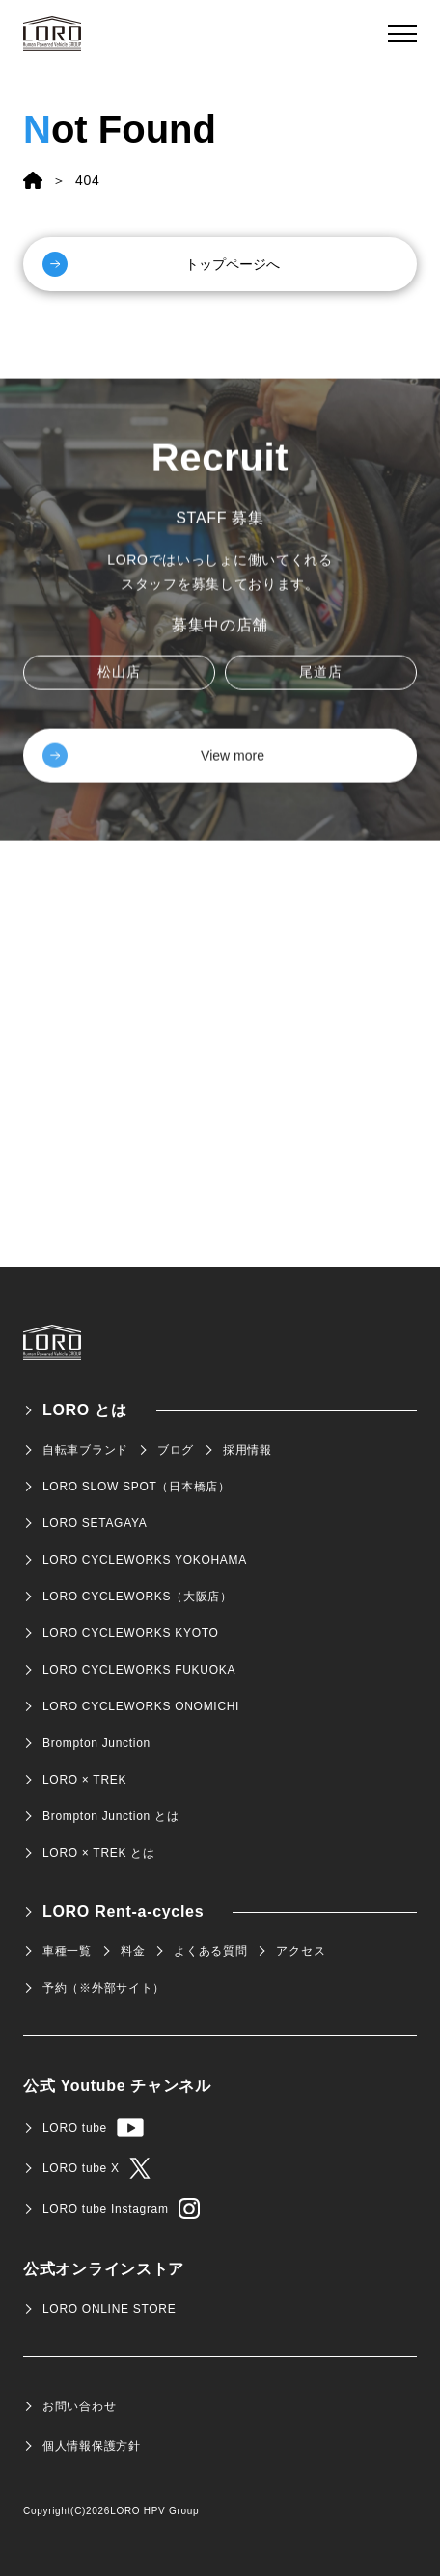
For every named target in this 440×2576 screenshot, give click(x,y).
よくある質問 (210, 1951)
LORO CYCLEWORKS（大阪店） (137, 1596)
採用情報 (247, 1450)
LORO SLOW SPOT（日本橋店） (136, 1486)
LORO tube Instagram (121, 2208)
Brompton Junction (96, 1743)
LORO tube (93, 2127)
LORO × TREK (84, 1779)
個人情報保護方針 (91, 2446)
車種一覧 (67, 1951)
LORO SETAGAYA (94, 1523)
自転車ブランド (85, 1450)
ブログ (175, 1450)
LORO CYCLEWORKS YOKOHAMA (144, 1560)
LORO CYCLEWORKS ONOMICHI (140, 1706)
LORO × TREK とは (98, 1853)
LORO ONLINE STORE (109, 2309)
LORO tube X (96, 2168)
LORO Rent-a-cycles (123, 1911)
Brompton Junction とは (110, 1816)
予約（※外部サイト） (103, 1988)
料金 (133, 1951)
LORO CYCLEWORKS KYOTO (130, 1633)
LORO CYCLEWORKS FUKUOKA (138, 1670)
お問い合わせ (79, 2406)
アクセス (300, 1951)
